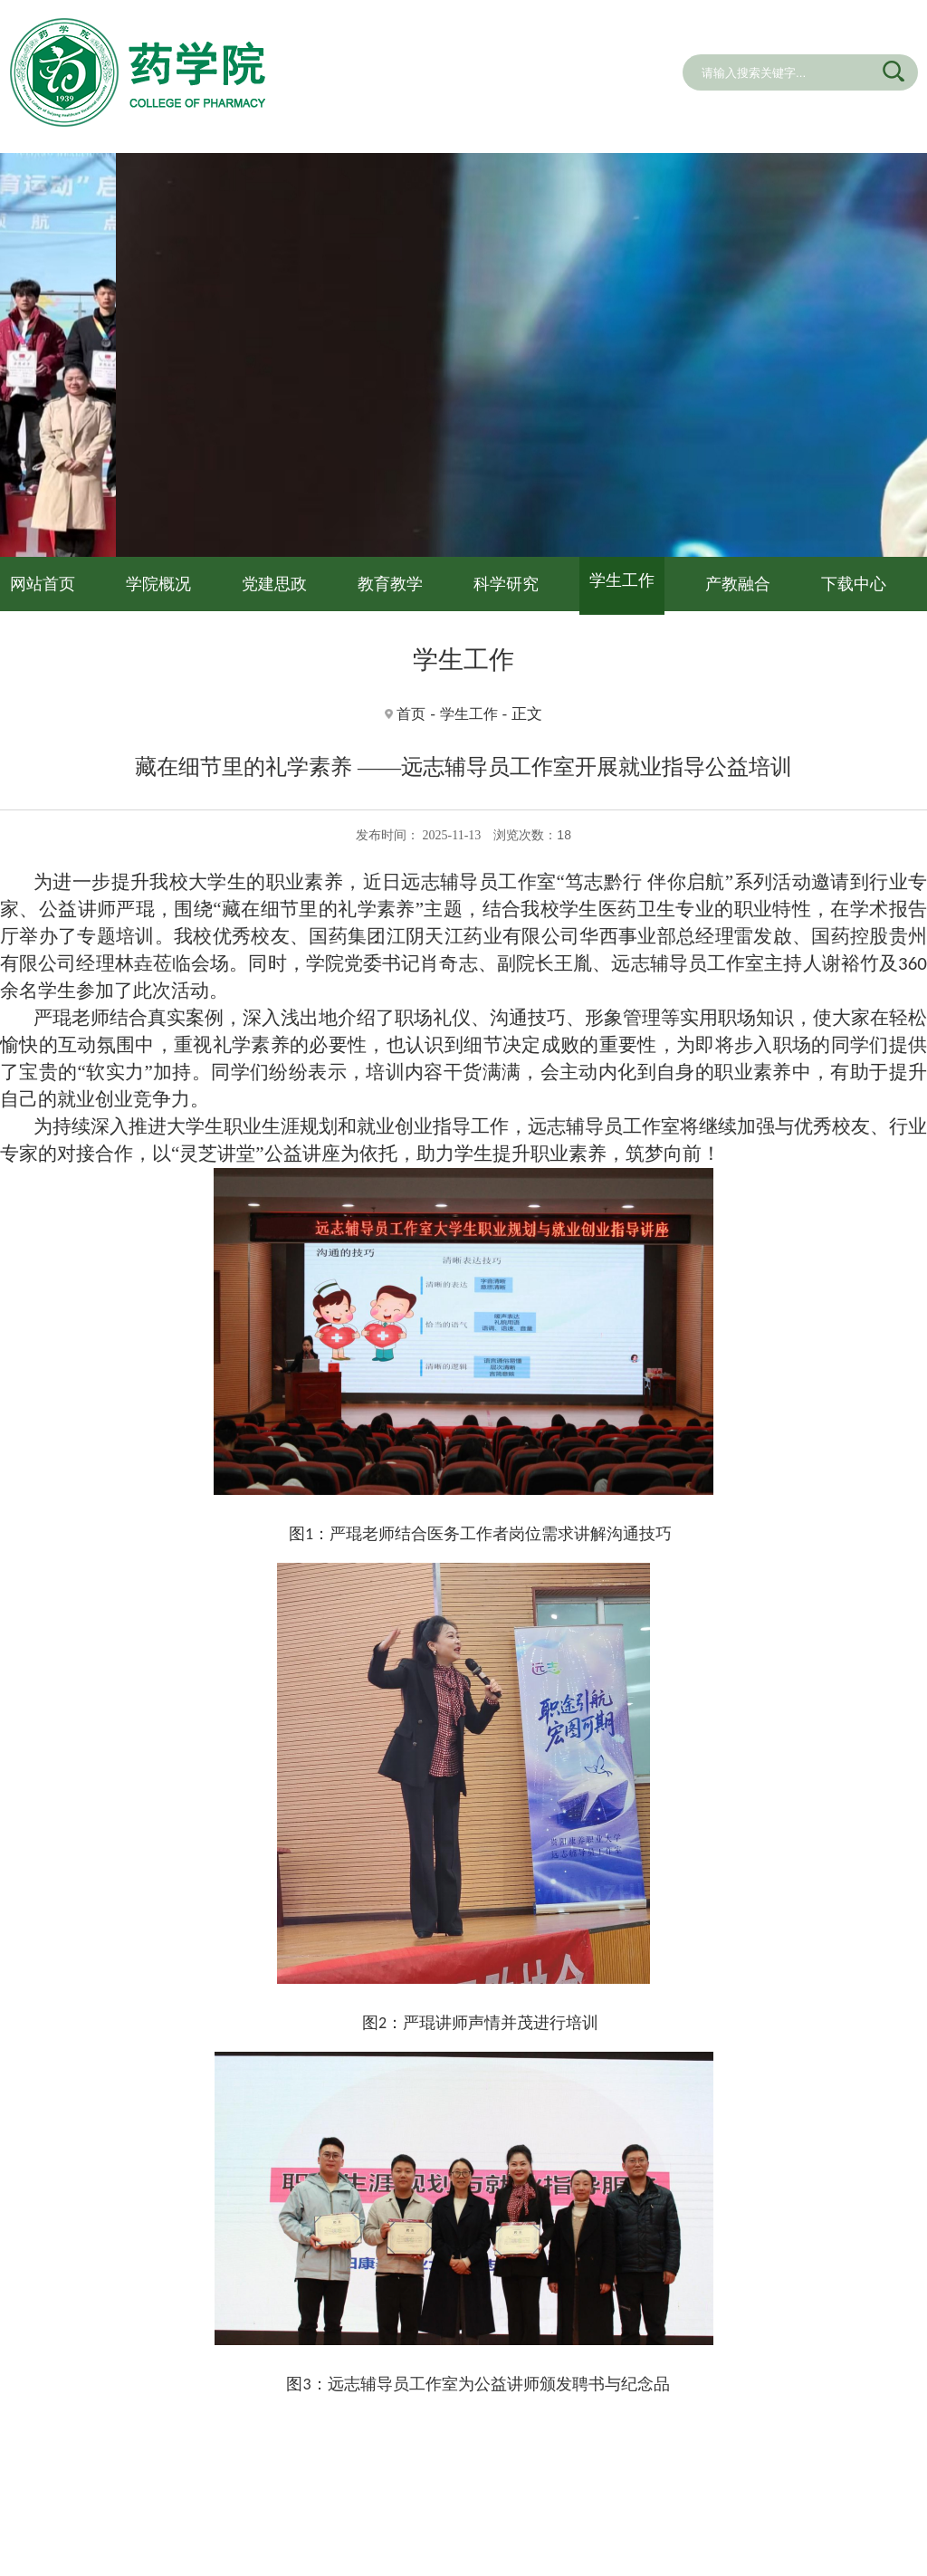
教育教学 (390, 584)
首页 (411, 714)
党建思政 (274, 584)
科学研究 (506, 584)
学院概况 (158, 584)
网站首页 (42, 584)
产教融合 (737, 584)
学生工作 (622, 580)
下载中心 (853, 584)
